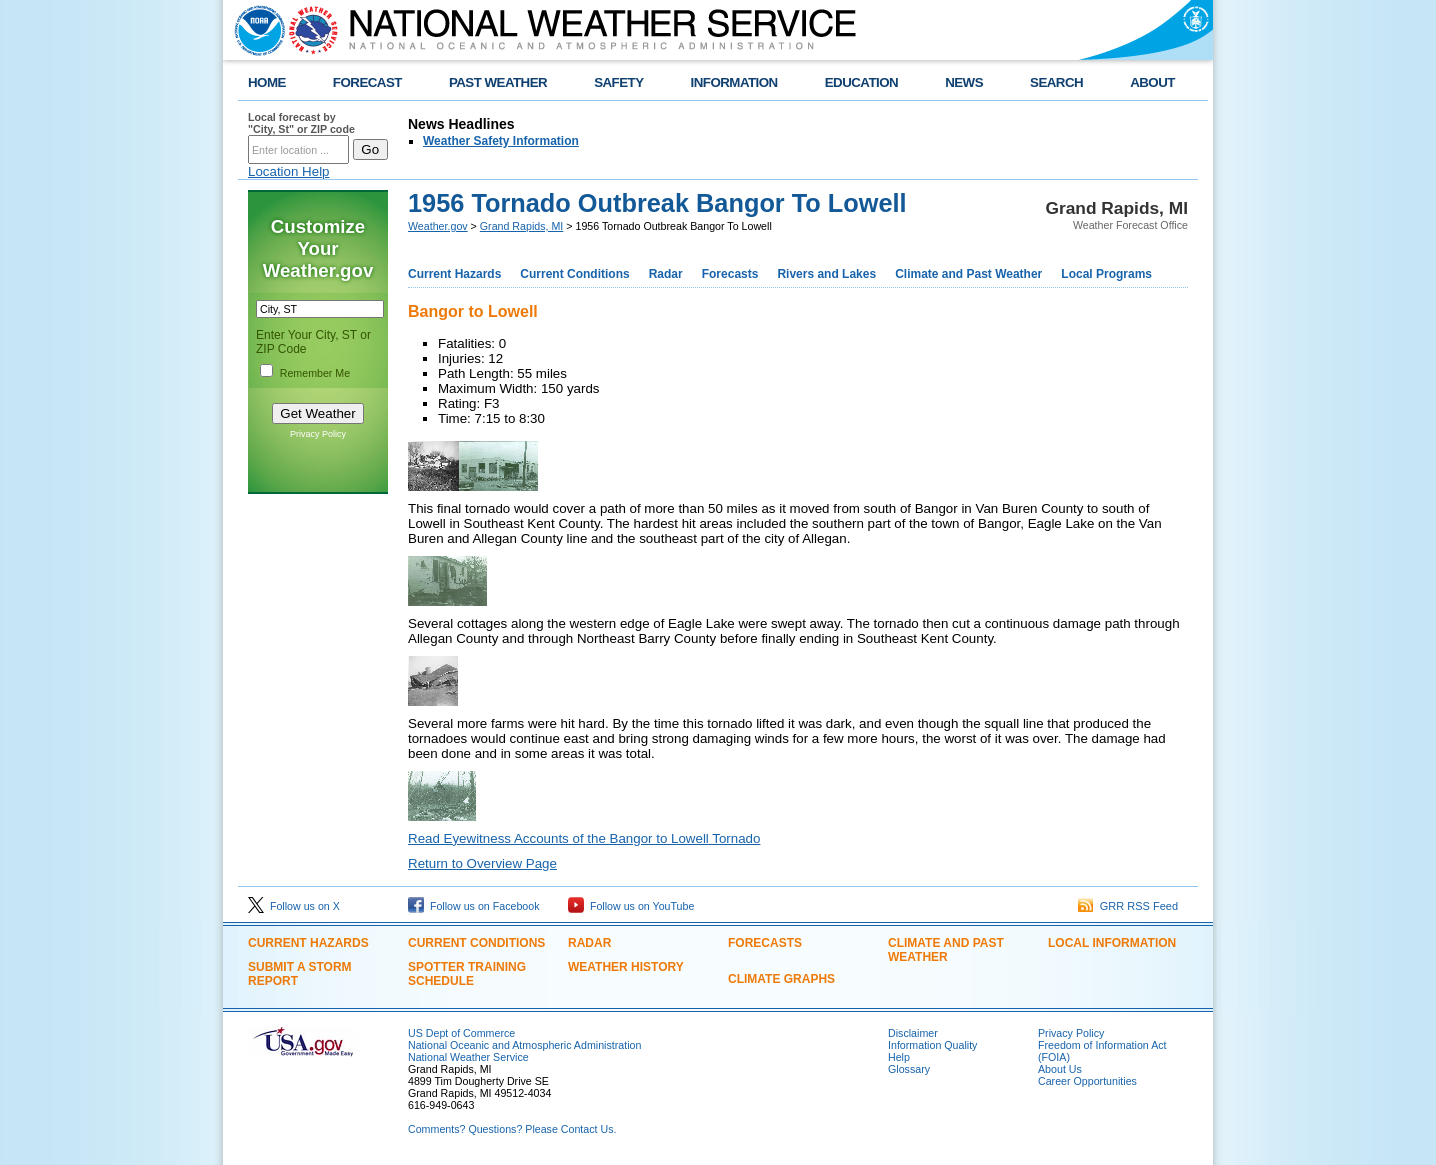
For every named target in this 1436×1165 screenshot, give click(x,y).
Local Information (1112, 943)
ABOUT (1152, 82)
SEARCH (1056, 82)
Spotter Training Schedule (467, 974)
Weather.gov (438, 226)
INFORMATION (734, 82)
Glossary (909, 1069)
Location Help (289, 171)
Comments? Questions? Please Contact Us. (512, 1129)
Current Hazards (454, 274)
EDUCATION (861, 82)
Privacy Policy (318, 434)
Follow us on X (294, 906)
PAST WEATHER (498, 82)
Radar (666, 274)
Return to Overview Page (482, 863)
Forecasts (730, 274)
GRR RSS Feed (1128, 906)
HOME (267, 82)
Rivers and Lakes (826, 274)
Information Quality (932, 1045)
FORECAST (367, 82)
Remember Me (315, 373)
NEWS (964, 82)
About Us (1060, 1069)
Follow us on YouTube (631, 906)
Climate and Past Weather (968, 274)
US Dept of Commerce (461, 1033)
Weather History (626, 967)
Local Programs (1106, 274)
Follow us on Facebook (474, 906)
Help (899, 1057)
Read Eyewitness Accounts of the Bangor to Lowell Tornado (584, 838)
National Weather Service (468, 1057)
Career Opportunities (1087, 1081)
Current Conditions (574, 274)
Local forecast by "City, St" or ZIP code (301, 123)
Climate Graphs (781, 979)
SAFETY (618, 82)
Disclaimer (913, 1033)
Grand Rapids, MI (522, 226)
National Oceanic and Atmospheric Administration (524, 1045)
